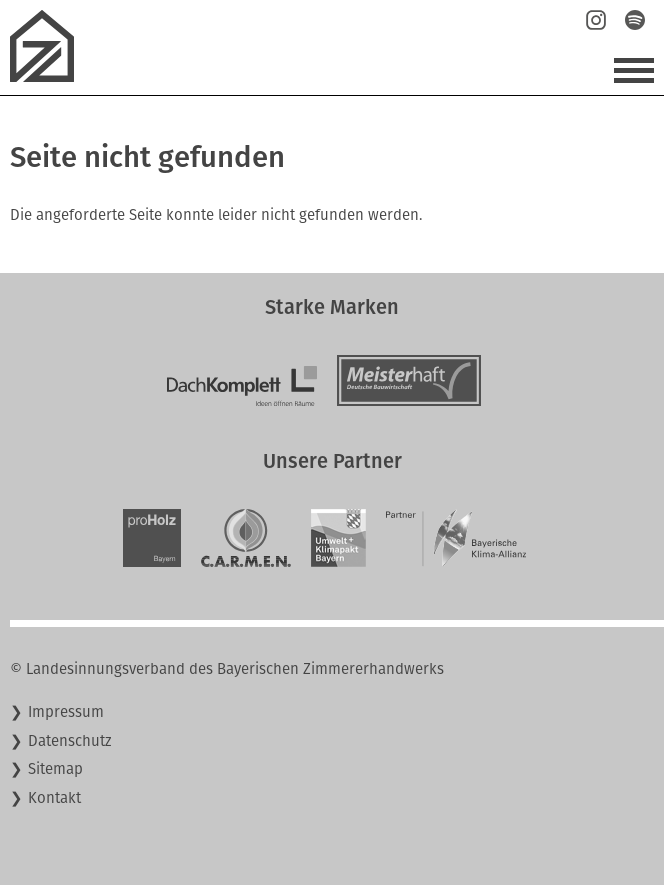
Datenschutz (70, 741)
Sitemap (55, 769)
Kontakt (54, 798)
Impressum (66, 712)
